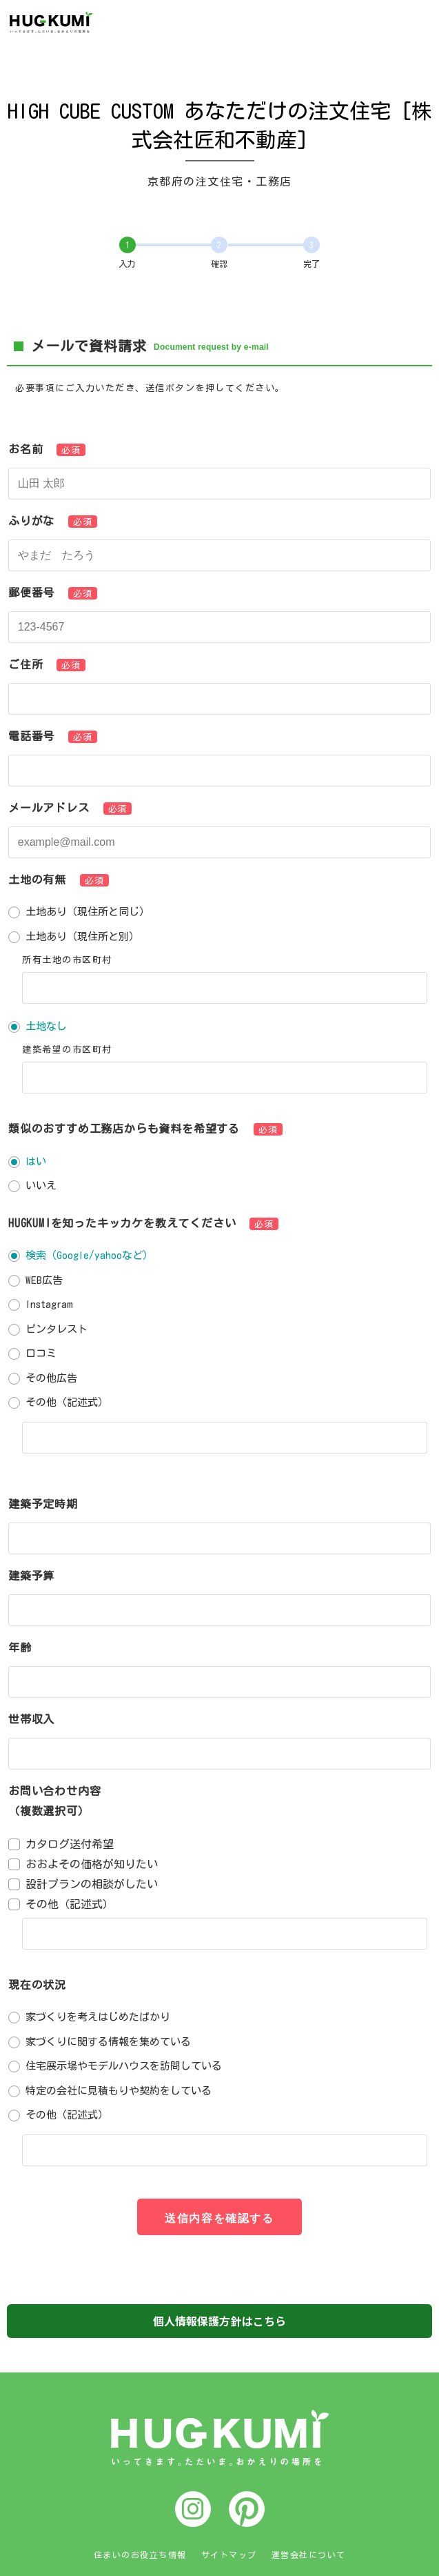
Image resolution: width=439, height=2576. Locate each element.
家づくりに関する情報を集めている (108, 2042)
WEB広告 (44, 1280)
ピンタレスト (56, 1329)
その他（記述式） (66, 1402)
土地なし (46, 1026)
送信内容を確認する (219, 2218)
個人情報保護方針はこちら (220, 2320)
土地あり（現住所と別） (82, 936)
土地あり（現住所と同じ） (87, 911)
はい (35, 1161)
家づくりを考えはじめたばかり (97, 2017)
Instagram (49, 1304)
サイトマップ (229, 2554)
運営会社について (309, 2554)
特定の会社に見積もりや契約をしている (118, 2090)
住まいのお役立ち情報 (140, 2554)
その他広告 (51, 1378)
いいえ (41, 1185)
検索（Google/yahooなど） (89, 1255)
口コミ (41, 1353)
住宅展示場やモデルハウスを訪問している (123, 2066)
